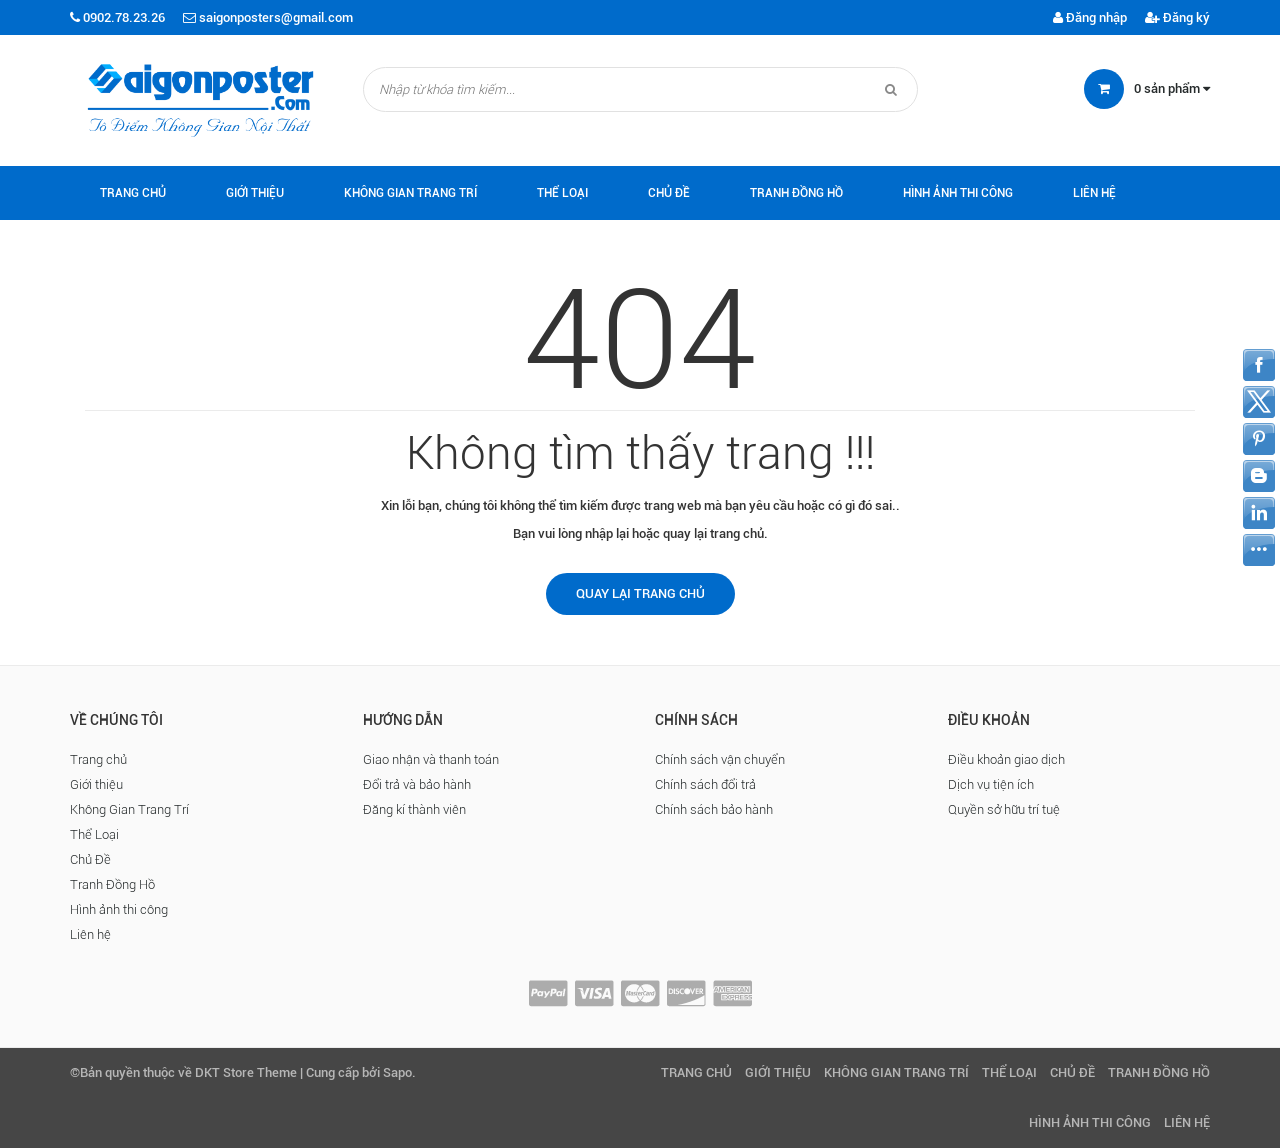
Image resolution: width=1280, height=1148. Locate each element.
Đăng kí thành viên (414, 809)
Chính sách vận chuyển (720, 759)
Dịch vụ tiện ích (991, 784)
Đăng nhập (1090, 17)
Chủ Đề (669, 193)
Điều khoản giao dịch (1006, 759)
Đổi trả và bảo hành (417, 784)
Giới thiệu (255, 193)
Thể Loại (562, 193)
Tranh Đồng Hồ (796, 193)
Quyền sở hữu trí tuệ (1004, 809)
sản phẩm (1172, 88)
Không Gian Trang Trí (410, 193)
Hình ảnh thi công (958, 193)
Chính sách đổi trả (705, 784)
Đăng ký (1177, 17)
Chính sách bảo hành (714, 809)
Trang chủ (133, 193)
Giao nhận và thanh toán (431, 759)
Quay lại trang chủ (640, 593)
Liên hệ (1094, 193)
